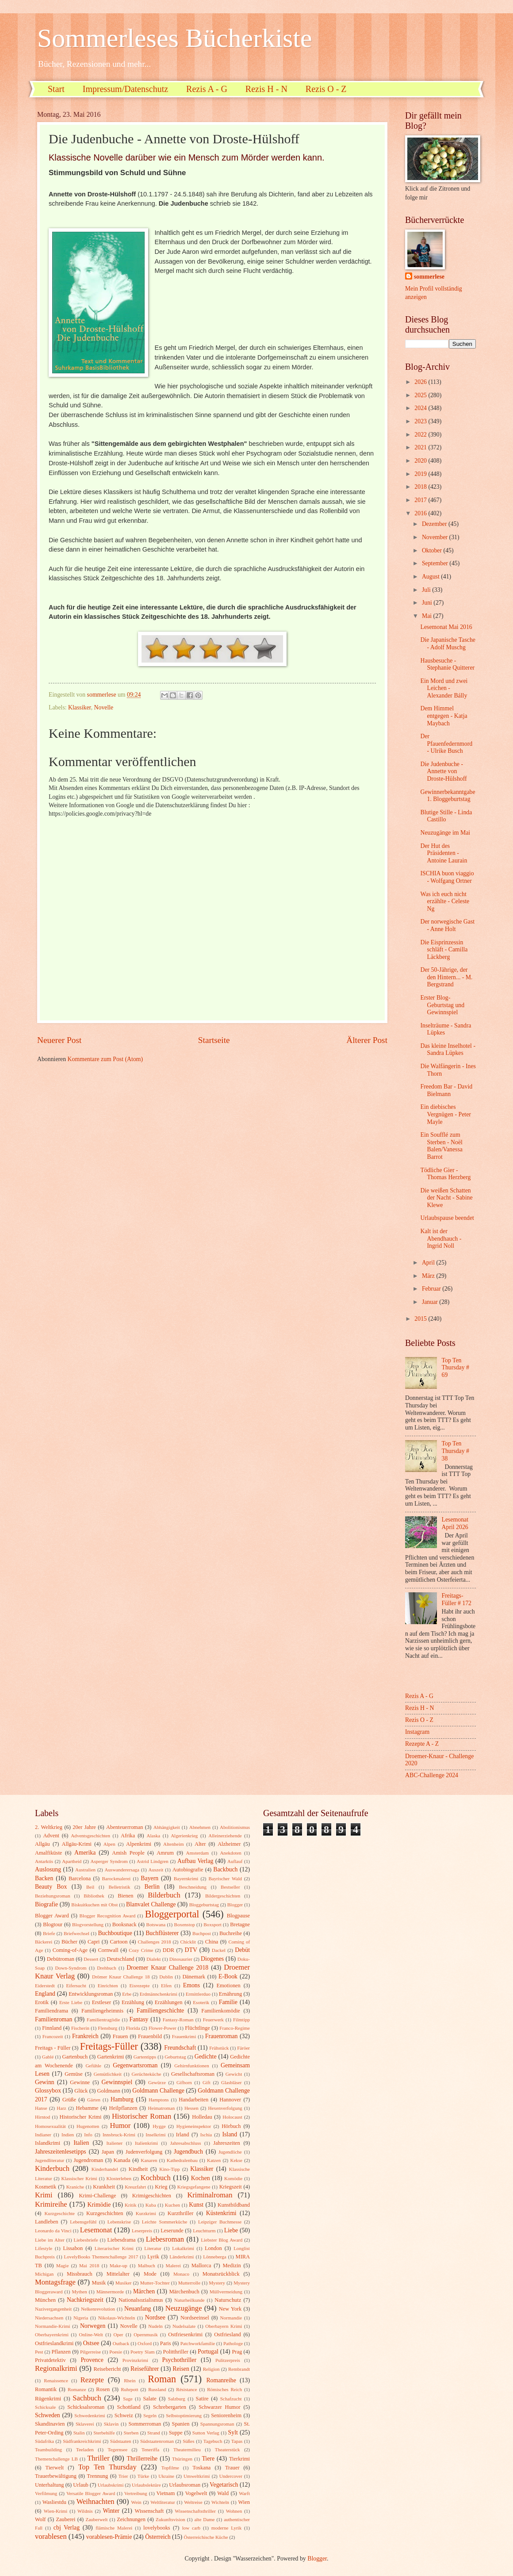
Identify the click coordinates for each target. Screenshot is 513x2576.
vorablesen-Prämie (109, 2537)
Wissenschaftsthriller (195, 2511)
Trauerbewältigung (56, 2476)
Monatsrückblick (221, 2274)
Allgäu (42, 1844)
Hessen (191, 2108)
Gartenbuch (75, 2057)
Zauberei (65, 2519)
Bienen (125, 1896)
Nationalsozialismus (141, 2300)
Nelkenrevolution (98, 2309)
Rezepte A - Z (422, 1743)
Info (88, 2134)
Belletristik (119, 1887)
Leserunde (172, 2230)
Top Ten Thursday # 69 (455, 1367)
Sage (127, 2398)
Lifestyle (43, 2248)
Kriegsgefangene (194, 2186)
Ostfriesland (227, 2334)
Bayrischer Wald (225, 1878)
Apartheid (71, 1861)
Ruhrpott (129, 2389)
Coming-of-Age (70, 1950)
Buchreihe (230, 1933)
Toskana (201, 2468)
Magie (62, 2265)
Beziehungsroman (52, 1895)
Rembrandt (239, 2369)
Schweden (47, 2415)
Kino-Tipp (169, 2169)
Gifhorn (184, 2082)
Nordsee (155, 2317)
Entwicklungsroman (91, 1994)
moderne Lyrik (226, 2527)
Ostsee (91, 2343)
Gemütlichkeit (108, 2074)
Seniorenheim (226, 2415)
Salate (149, 2399)
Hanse (41, 2108)
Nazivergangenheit (53, 2309)
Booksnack (124, 1924)
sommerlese (429, 276)
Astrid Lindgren (152, 1861)
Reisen (180, 2368)
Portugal (208, 2351)
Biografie (46, 1904)
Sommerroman (144, 2424)
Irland (182, 2134)
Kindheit (138, 2169)
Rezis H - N (266, 89)
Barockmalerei (116, 1878)
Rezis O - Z (326, 89)
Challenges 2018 (154, 1941)
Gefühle (93, 2065)
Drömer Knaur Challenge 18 (121, 1976)
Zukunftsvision (170, 2519)
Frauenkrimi (184, 2036)
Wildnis (85, 2511)
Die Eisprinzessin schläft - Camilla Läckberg (443, 949)
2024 (421, 408)
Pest (39, 2351)
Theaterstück (227, 2449)
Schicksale (45, 2407)
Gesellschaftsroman (192, 2074)
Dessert (91, 1959)
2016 (421, 513)
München (45, 2300)
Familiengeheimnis (102, 2011)
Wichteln (220, 2502)
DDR (168, 1950)
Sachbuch (87, 2398)
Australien (85, 1869)
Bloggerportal (172, 1914)
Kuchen (172, 2205)
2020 (421, 460)
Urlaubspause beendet (447, 1218)
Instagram (417, 1732)
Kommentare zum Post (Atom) (105, 1059)
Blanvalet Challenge (151, 1904)
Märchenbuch (184, 2291)
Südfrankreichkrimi (82, 2441)
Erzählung (133, 2002)
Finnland (51, 2028)
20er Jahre (84, 1827)
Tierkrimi (239, 2459)
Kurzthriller (181, 2213)
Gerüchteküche (146, 2074)
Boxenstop (184, 1924)
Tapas (237, 2441)
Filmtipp (241, 2019)
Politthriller (175, 2352)
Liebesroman (165, 2239)
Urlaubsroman (184, 2485)
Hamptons (158, 2099)
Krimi (44, 2195)
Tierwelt (55, 2468)
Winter (111, 2510)
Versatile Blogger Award (90, 2493)
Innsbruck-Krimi (119, 2134)
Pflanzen (60, 2352)
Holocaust (232, 2117)
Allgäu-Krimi (76, 1844)
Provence (91, 2360)
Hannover (230, 2100)
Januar (430, 1302)
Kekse (236, 2160)
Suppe (176, 2433)
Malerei (173, 2265)
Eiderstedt (45, 1985)
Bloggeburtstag (204, 1904)
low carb (191, 2527)
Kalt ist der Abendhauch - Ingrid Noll (440, 1238)
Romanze (77, 2389)
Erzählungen (169, 2002)
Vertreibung (135, 2493)
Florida (133, 2028)
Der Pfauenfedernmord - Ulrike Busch (446, 743)
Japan (108, 2152)
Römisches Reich (224, 2389)
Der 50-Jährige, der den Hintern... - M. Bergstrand (446, 977)
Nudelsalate (183, 2326)
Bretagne (240, 1924)
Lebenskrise (119, 2221)
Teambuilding (48, 2449)
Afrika (128, 1835)
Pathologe (233, 2343)
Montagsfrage (55, 2282)
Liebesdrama (121, 2240)
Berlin (152, 1886)
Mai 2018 (89, 2265)
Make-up (118, 2265)
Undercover (230, 2476)
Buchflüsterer (162, 1933)
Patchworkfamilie (197, 2343)
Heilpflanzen (123, 2108)
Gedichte (206, 2056)
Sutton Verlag (205, 2432)
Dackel (219, 1950)
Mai (427, 616)
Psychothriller (179, 2360)
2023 (421, 421)
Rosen (103, 2389)
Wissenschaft (149, 2511)
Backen (44, 1878)
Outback (121, 2343)
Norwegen (92, 2326)
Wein (136, 2502)
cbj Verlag (67, 2527)
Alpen (109, 1844)
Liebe (231, 2230)
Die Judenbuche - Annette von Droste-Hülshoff (443, 771)
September (435, 563)
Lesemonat (96, 2230)
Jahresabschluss (185, 2143)
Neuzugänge (183, 2308)
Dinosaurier (180, 1959)
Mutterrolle (189, 2282)
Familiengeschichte (160, 2010)
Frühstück (219, 2048)
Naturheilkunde (189, 2300)
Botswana (156, 1924)
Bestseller (230, 1887)
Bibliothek (94, 1895)
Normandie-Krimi (52, 2326)
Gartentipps (145, 2056)
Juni (427, 602)
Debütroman (60, 1959)
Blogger (235, 1904)
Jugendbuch (188, 2151)
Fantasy (139, 2019)
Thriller (98, 2458)
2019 (421, 474)
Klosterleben (119, 2178)
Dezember (435, 524)
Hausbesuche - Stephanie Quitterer (447, 664)
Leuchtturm (204, 2230)
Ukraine (166, 2476)
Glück (81, 2091)
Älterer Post (366, 1040)
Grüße (69, 2100)
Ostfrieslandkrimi (54, 2343)
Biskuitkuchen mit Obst (94, 1904)
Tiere (208, 2458)
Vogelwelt (196, 2493)
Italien (81, 2142)
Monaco (181, 2274)
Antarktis (44, 1861)
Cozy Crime (141, 1950)
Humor (120, 2125)
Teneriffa (150, 2449)
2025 (421, 395)
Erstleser (101, 2002)
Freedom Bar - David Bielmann (446, 1090)
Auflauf (234, 1861)
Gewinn (44, 2082)
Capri (94, 1942)
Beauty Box (51, 1886)
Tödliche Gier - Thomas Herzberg (445, 1174)
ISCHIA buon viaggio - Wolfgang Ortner (447, 877)
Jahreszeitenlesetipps (60, 2151)
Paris (165, 2343)
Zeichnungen (131, 2519)
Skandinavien (50, 2424)
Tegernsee (118, 2449)
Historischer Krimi (81, 2117)
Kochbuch (156, 2178)
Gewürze (157, 2082)
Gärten (93, 2099)
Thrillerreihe (142, 2458)
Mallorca (201, 2265)
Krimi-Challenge (97, 2196)
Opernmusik (146, 2334)
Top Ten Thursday (107, 2467)
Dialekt (153, 1959)
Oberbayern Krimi (223, 2326)
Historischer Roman (141, 2116)
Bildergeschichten (222, 1895)
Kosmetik (45, 2187)
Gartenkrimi (110, 2057)
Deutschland (120, 1959)
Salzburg (176, 2398)
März (429, 1276)
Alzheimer (229, 1844)
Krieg (161, 2187)
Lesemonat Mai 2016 (446, 627)
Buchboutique (115, 1933)
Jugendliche (230, 2151)
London (213, 2248)
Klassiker (79, 707)
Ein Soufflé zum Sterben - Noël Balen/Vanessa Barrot (441, 1145)
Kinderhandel (105, 2169)
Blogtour (52, 1924)
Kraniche (75, 2186)
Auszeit (156, 1869)
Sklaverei (85, 2423)
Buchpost (201, 1933)
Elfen (166, 1985)
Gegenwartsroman (135, 2065)
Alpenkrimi (138, 1844)
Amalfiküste (48, 1853)
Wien (244, 2502)
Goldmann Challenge (158, 2090)
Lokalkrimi (183, 2248)
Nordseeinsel (194, 2318)
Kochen (200, 2178)
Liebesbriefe (86, 2239)
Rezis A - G (206, 89)
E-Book (227, 1976)
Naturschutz (227, 2300)
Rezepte (92, 2380)
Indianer (43, 2134)
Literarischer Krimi (114, 2248)
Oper (118, 2334)
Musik (99, 2283)
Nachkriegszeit (85, 2299)
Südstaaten (120, 2441)
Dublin (166, 1976)
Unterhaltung (49, 2485)
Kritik (130, 2205)
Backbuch (225, 1869)
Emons (191, 1985)
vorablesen (51, 2536)
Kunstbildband (234, 2205)
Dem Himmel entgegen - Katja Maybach (443, 715)
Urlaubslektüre (146, 2485)
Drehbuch (106, 1967)
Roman (162, 2378)
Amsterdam (197, 1852)
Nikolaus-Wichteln (116, 2317)
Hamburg (122, 2099)
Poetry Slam (142, 2351)
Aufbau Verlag (195, 1861)
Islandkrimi (47, 2143)
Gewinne (80, 2082)
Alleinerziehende (224, 1835)
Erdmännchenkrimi (158, 1994)
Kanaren (149, 2160)
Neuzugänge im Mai (445, 832)
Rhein (129, 2380)
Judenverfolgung (144, 2152)
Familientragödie (103, 2019)
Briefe (49, 1933)
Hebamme (87, 2108)
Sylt (233, 2432)
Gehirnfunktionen (191, 2065)
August (431, 576)
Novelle (104, 707)
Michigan (44, 2274)
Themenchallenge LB (56, 2458)
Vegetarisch (224, 2484)
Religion (211, 2369)
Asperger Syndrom (109, 1861)
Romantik (46, 2389)
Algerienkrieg (184, 1835)
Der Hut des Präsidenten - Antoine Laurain (443, 853)
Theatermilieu (187, 2449)
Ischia (206, 2134)
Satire (202, 2399)
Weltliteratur (162, 2502)
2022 (421, 434)
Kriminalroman (209, 2195)
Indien (67, 2134)
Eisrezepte (139, 1985)
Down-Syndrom (71, 1967)
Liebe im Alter (50, 2239)
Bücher (69, 1942)
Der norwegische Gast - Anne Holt (447, 925)
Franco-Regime (234, 2028)
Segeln (150, 2415)
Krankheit (104, 2187)
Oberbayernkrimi (52, 2334)
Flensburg (107, 2028)
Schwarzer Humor (219, 2407)
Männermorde (110, 2291)
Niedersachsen (49, 2317)
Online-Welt (91, 2334)
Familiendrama (51, 2011)
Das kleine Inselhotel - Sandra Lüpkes (447, 1050)
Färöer (243, 2048)
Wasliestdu (54, 2502)
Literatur (152, 2248)
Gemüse (74, 2074)
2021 (421, 447)
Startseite (214, 1040)
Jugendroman (88, 2160)
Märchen (144, 2291)
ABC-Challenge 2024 (431, 1775)
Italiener (115, 2143)
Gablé (48, 2056)
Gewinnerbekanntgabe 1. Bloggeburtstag (447, 796)
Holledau (202, 2117)
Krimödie (99, 2204)
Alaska (154, 1835)
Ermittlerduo (198, 1994)
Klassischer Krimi (79, 2178)
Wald (223, 2493)
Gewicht (234, 2074)
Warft (244, 2493)
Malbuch (146, 2265)
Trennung (97, 2476)
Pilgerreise (90, 2351)
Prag (237, 2352)
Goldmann (108, 2091)
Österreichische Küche (206, 2537)
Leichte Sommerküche (165, 2221)
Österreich (157, 2537)
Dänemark (193, 1977)
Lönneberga (214, 2256)
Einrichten (108, 1985)
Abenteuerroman (124, 1827)
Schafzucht (231, 2398)
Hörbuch (231, 2126)
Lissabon (73, 2248)
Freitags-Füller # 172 (456, 1599)
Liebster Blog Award (221, 2239)
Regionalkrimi (56, 2368)
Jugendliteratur (49, 2160)
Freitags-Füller (109, 2046)
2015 (421, 1318)
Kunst (196, 2204)
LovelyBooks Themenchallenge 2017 (101, 2256)
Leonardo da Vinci (53, 2230)
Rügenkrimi (48, 2399)
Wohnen (234, 2511)
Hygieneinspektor (193, 2126)
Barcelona (80, 1878)
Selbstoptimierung (184, 2415)
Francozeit (52, 2036)
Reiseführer (144, 2368)
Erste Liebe (70, 2002)
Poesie (115, 2351)
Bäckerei (43, 1941)
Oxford (145, 2343)
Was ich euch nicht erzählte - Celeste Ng (444, 901)
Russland (157, 2389)
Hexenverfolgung (225, 2108)
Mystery (217, 2282)
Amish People (128, 1853)
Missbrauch (79, 2274)
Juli (427, 589)
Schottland (129, 2407)
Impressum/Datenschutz (125, 89)
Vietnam (165, 2493)
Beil (90, 1887)
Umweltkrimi (197, 2476)
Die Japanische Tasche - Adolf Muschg (447, 643)
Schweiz (124, 2415)
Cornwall (108, 1950)
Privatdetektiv (50, 2360)
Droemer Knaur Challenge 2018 (167, 1967)
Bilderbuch (164, 1895)
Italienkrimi (146, 2143)
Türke (143, 2476)
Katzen (214, 2160)
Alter (200, 1844)
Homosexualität (50, 2126)
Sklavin (111, 2423)
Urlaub (80, 2485)
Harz (61, 2108)
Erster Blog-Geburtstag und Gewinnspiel (442, 1005)
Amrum (165, 1853)
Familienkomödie (220, 2011)
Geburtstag (175, 2056)
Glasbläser (231, 2082)
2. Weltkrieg (48, 1827)
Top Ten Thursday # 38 (455, 1450)
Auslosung (48, 1869)
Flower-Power (162, 2028)
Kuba (150, 2205)
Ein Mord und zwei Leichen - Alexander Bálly (443, 688)
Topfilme (170, 2467)
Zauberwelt (96, 2519)
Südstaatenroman (157, 2441)
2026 (421, 382)
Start (56, 89)
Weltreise (193, 2502)
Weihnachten (96, 2501)
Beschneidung (193, 1887)
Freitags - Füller (52, 2048)
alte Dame (204, 2519)
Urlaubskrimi (111, 2485)
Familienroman (53, 2019)
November (435, 537)
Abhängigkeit (166, 1827)
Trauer (232, 2468)
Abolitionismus (235, 1827)
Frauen (120, 2036)
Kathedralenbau (182, 2160)
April (429, 1262)
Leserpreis (142, 2230)
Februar (432, 1288)
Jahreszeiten (226, 2143)
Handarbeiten (193, 2100)
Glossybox (48, 2090)
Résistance (186, 2389)
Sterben (131, 2432)
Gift (207, 2082)
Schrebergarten (169, 2407)
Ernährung (230, 1994)
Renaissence (56, 2380)
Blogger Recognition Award (108, 1915)
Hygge (159, 2126)
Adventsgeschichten (90, 1835)
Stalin (79, 2432)
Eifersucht (76, 1985)
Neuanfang (137, 2308)
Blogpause (238, 1916)
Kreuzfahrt (135, 2186)
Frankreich (85, 2036)
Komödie (233, 2178)
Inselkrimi (155, 2134)
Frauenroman (221, 2036)
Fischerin (80, 2028)
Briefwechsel (76, 1933)
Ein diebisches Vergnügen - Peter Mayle (445, 1114)
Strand (153, 2432)
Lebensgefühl (83, 2221)
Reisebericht (107, 2369)
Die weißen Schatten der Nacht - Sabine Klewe (446, 1197)
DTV (191, 1950)
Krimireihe (51, 2204)
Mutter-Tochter (155, 2282)
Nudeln (155, 2326)
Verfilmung (46, 2493)
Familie (228, 2002)
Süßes (188, 2441)
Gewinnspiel (117, 2082)
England (45, 1993)
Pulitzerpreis (227, 2360)
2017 (421, 500)
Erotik (42, 2002)
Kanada (122, 2160)
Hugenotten (88, 2126)
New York (230, 2309)
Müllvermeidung (226, 2291)
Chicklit (188, 1941)
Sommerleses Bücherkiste (174, 38)
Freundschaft (180, 2047)
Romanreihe (221, 2380)
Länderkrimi (181, 2256)
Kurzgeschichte (59, 2213)
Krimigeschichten (151, 2196)
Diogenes (212, 1958)
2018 (421, 486)
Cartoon (119, 1942)
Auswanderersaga (122, 1869)
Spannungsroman (217, 2423)
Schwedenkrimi (89, 2415)
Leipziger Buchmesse (219, 2221)
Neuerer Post (59, 1040)
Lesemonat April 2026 (455, 1523)
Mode (150, 2274)
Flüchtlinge (197, 2028)
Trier (123, 2476)
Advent (51, 1835)
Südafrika (44, 2441)
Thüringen (182, 2458)
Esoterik (201, 2002)
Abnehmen (200, 1827)
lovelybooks (156, 2528)
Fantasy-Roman (178, 2019)
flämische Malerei (114, 2527)
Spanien (181, 2424)
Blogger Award (52, 1916)
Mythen (79, 2291)
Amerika (85, 1852)
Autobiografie (187, 1870)
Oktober (433, 550)
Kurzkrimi (146, 2213)
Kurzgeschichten (104, 2213)
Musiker (123, 2282)
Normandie (231, 2317)
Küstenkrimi (221, 2213)
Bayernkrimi (186, 1878)
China (211, 1942)
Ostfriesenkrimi (185, 2334)
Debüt (242, 1950)
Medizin (231, 2265)
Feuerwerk (213, 2019)
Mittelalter (118, 2274)
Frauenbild (150, 2036)
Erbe (126, 1994)
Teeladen (85, 2449)
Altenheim (173, 1844)
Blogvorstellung (87, 1924)
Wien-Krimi (55, 2511)
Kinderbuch (52, 2168)
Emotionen (228, 1985)
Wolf (40, 2519)
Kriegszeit (230, 2187)
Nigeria (80, 2317)
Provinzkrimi (135, 2360)
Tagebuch (212, 2441)
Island (229, 2134)
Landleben (46, 2222)
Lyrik (153, 2257)
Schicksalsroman (85, 2407)
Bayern (149, 1878)
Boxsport (212, 1924)
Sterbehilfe (104, 2432)
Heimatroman (161, 2108)
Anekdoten (230, 1852)
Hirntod (42, 2117)
